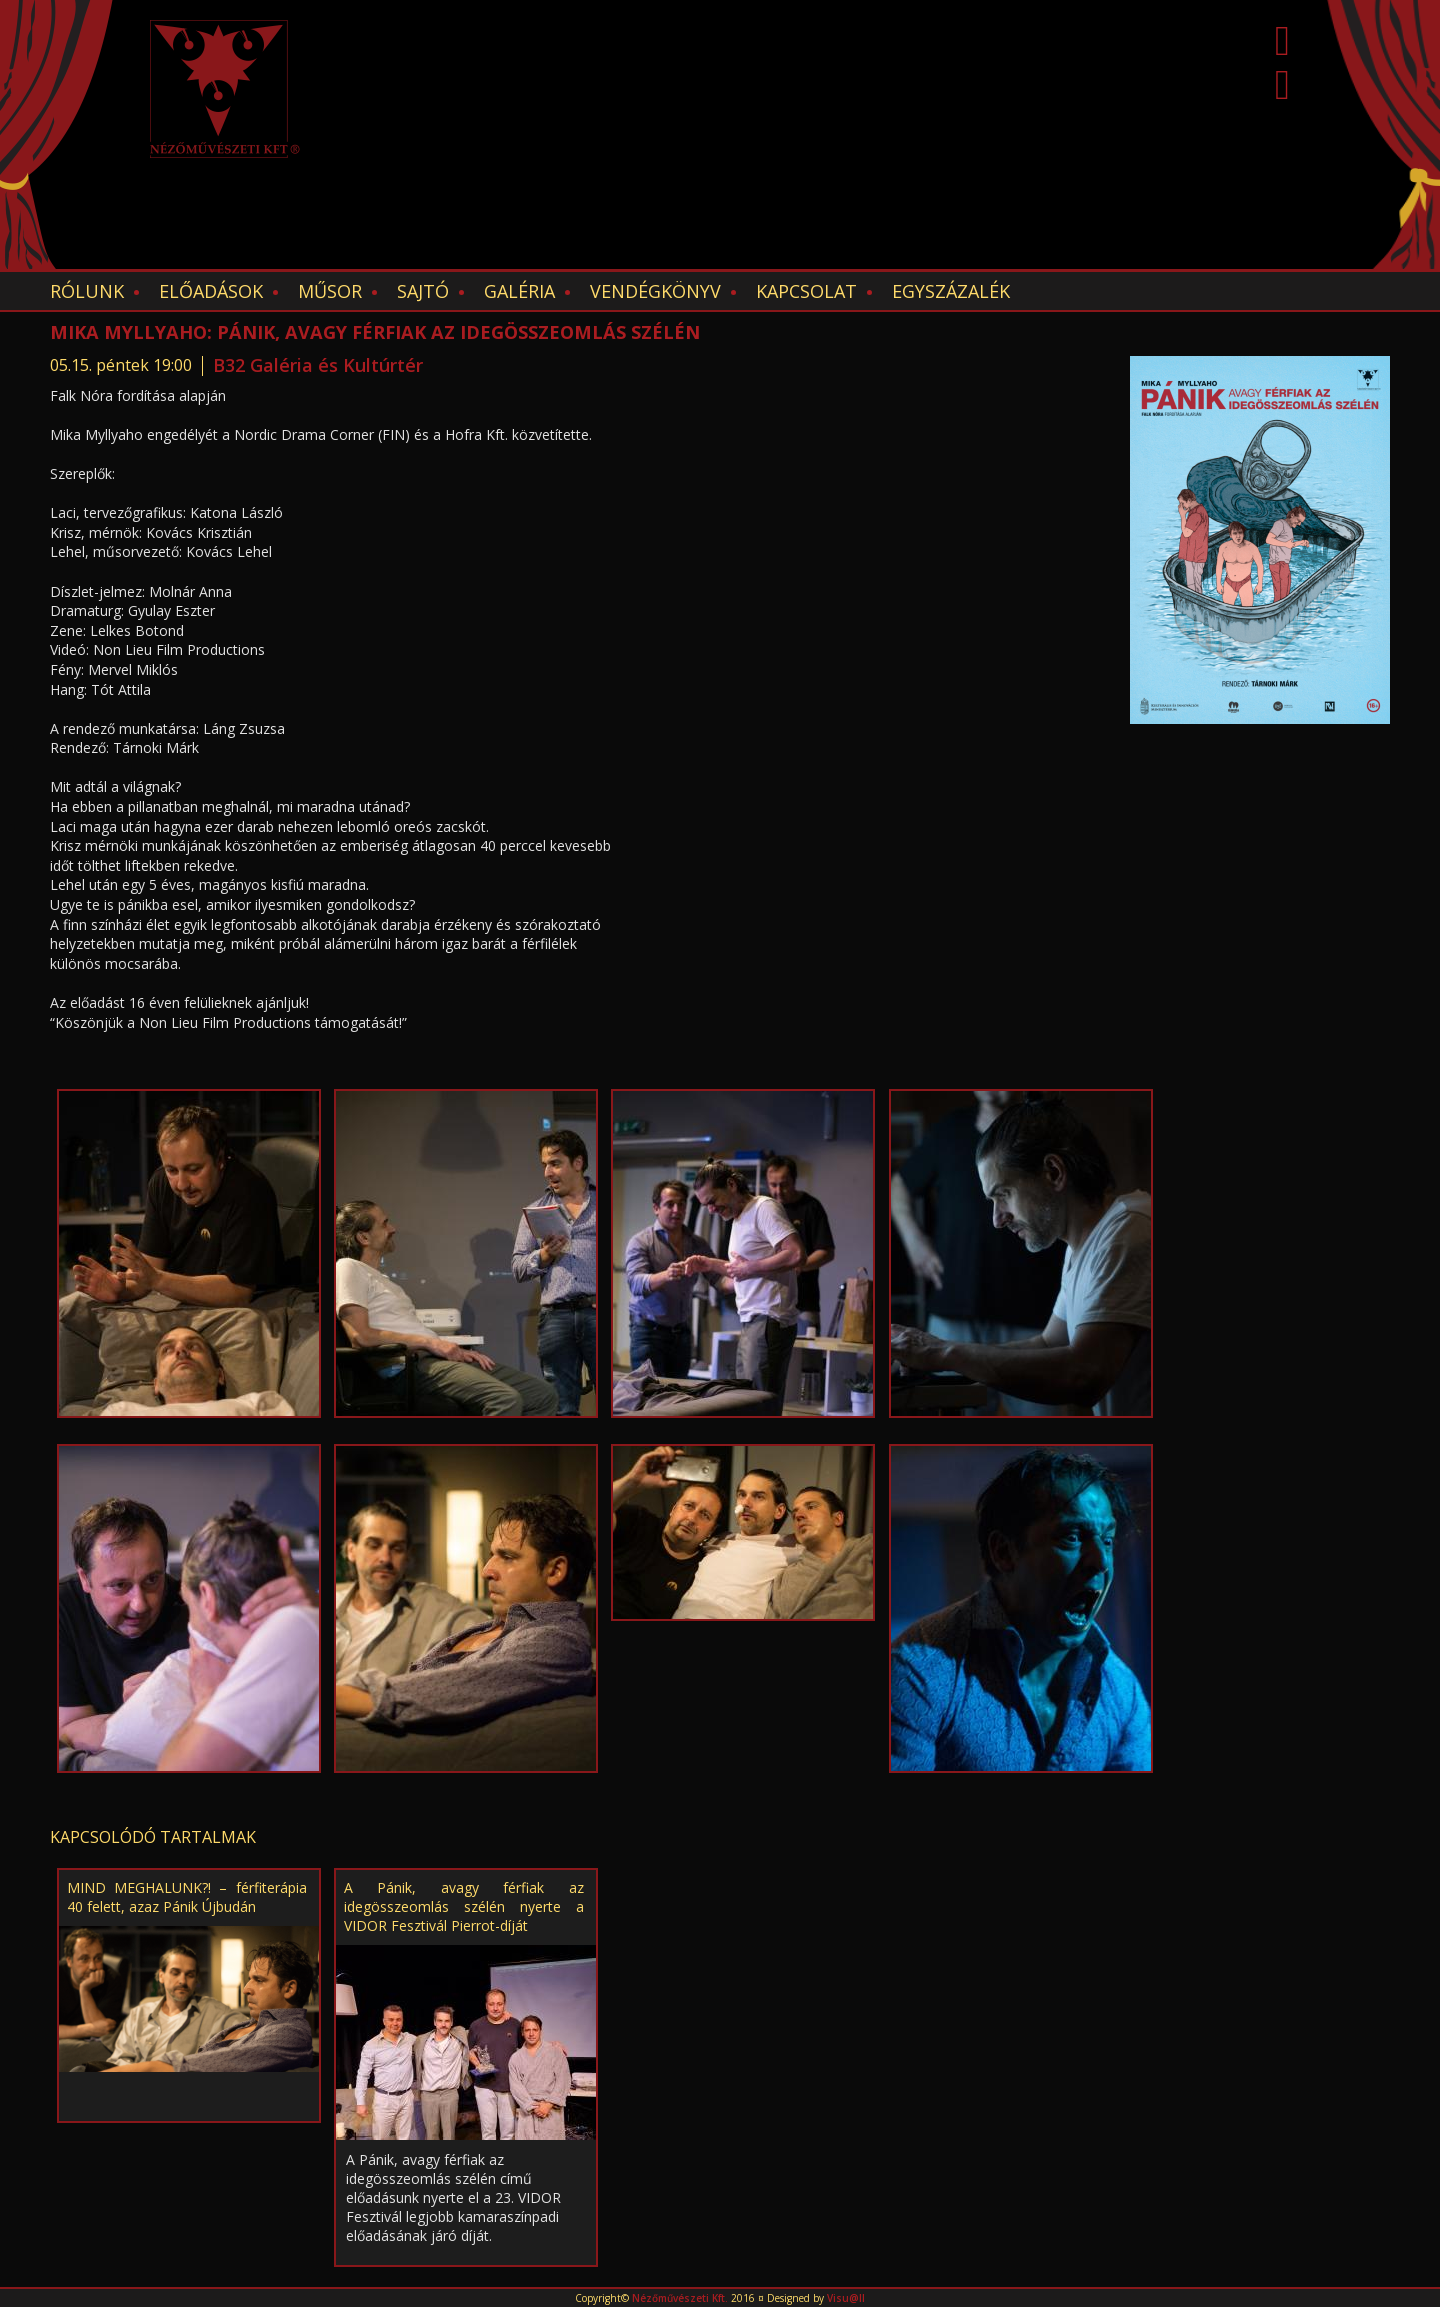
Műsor (330, 291)
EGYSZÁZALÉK (951, 291)
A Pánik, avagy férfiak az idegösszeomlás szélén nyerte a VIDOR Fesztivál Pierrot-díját (464, 1906)
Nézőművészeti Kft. (680, 2298)
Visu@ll (846, 2298)
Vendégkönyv (655, 291)
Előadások (211, 291)
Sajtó (423, 291)
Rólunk (87, 291)
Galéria (519, 291)
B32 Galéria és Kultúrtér (318, 365)
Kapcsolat (806, 291)
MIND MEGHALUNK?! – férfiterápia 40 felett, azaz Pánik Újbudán (187, 1897)
